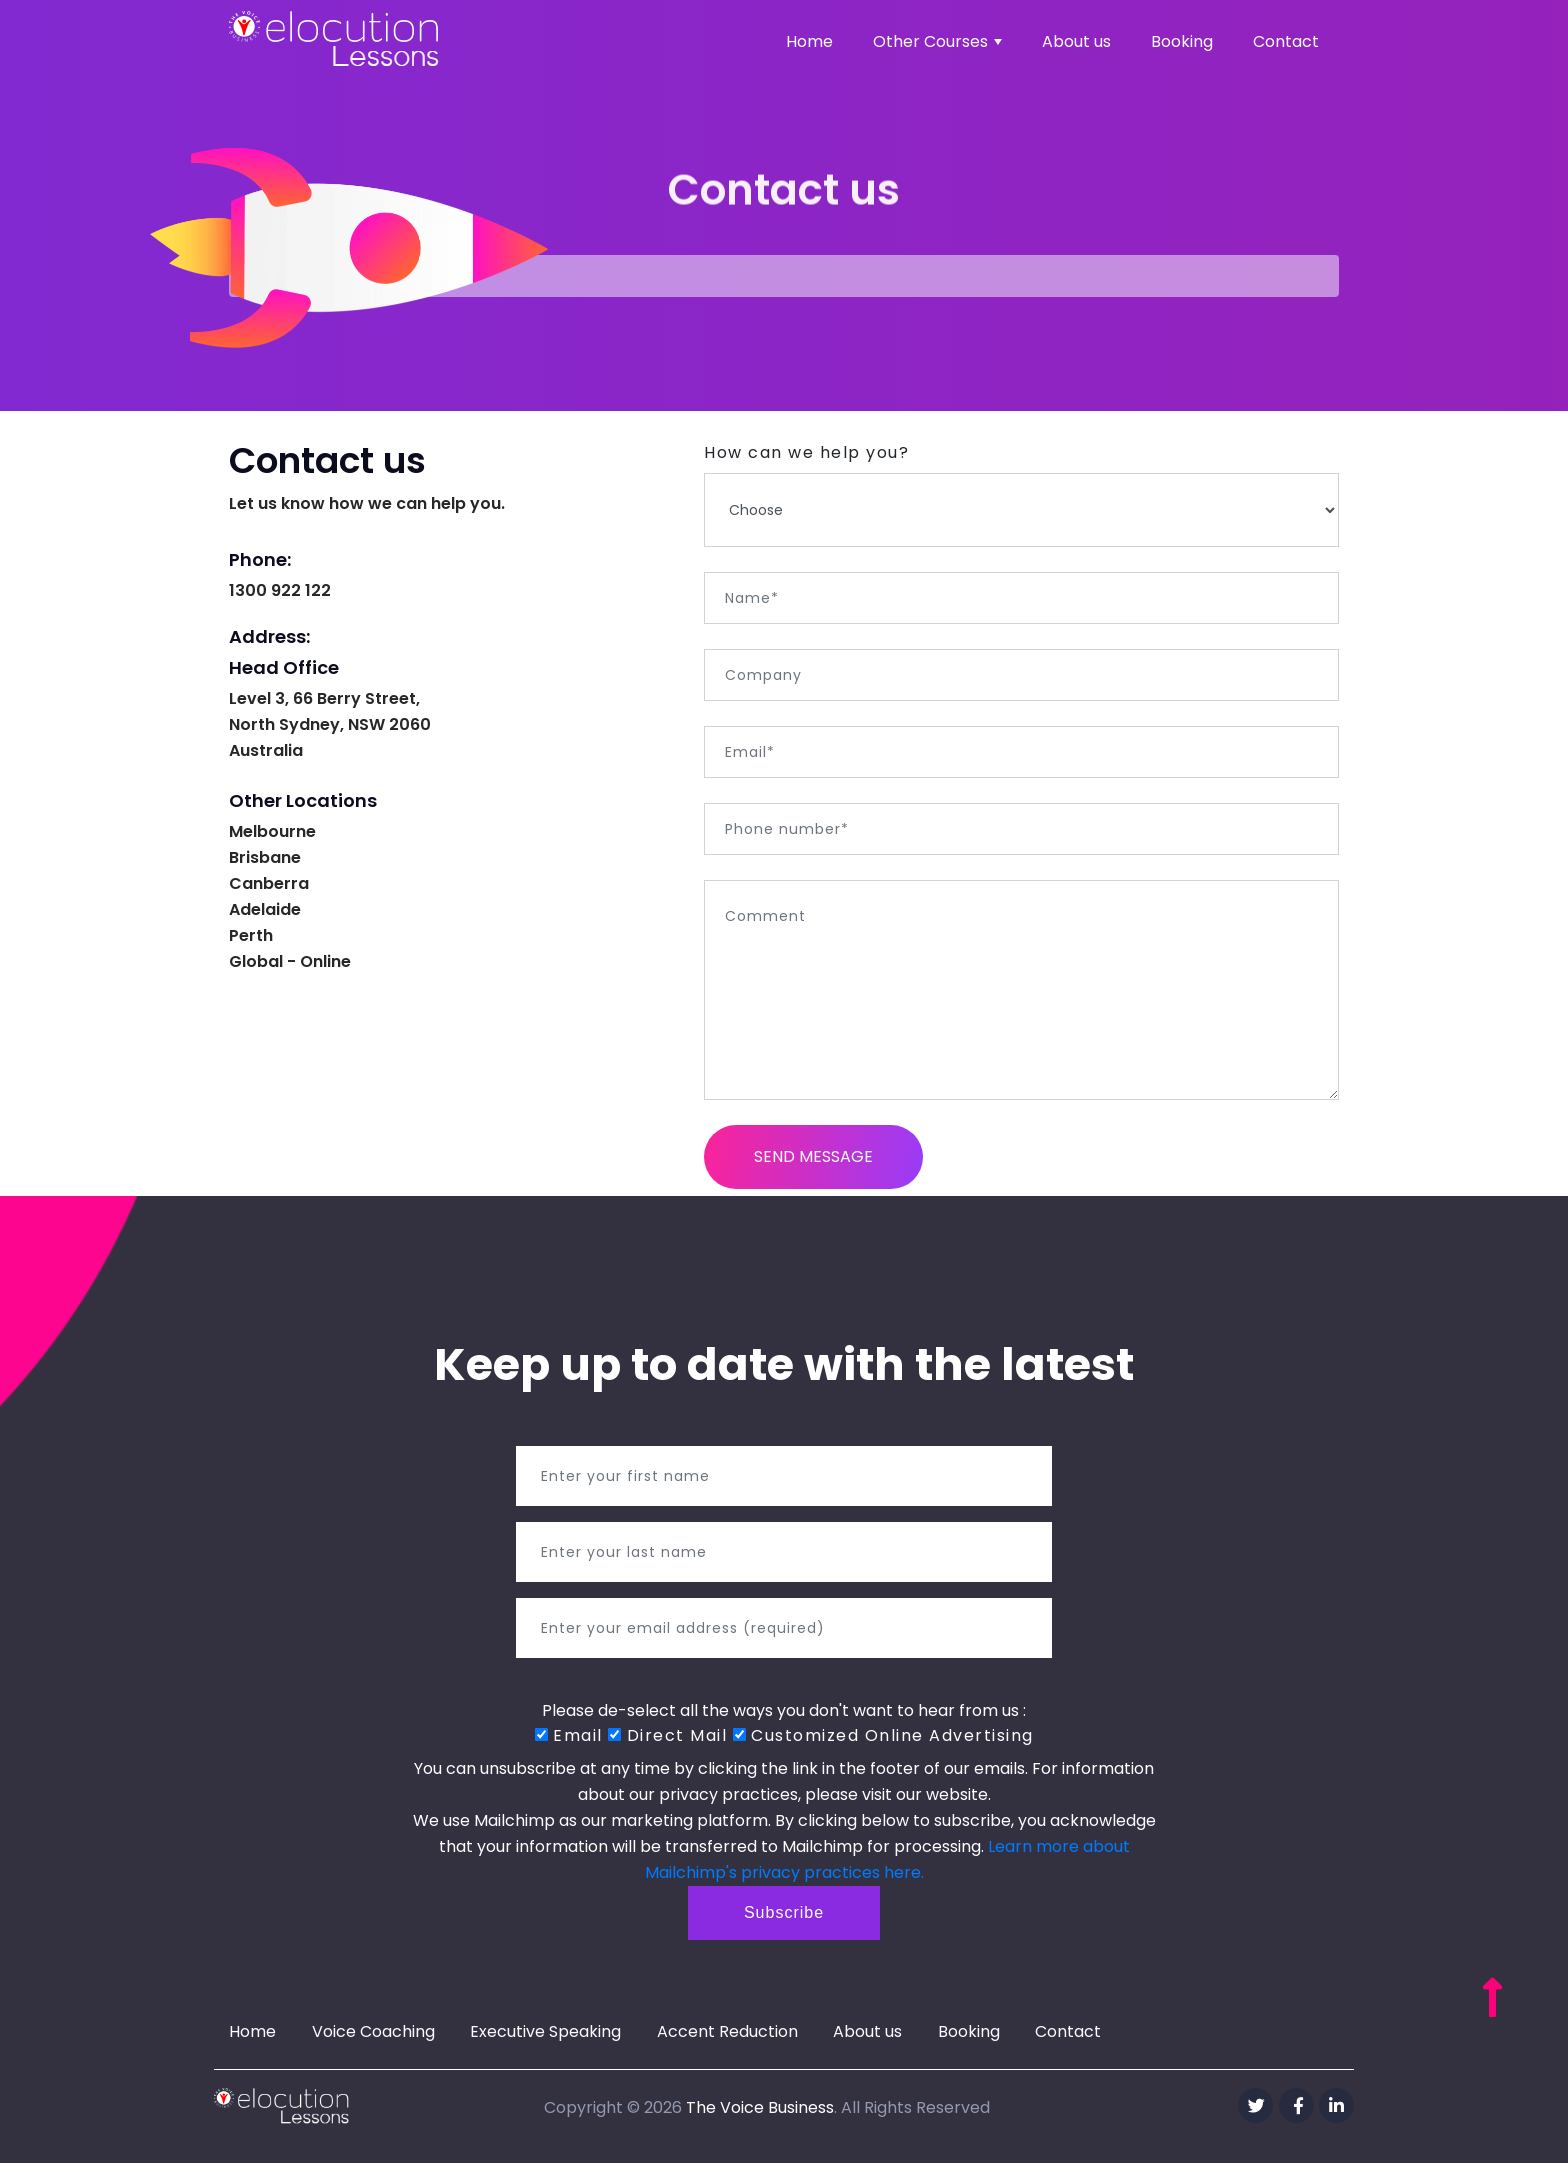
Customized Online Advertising (883, 1735)
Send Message (813, 1156)
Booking (1182, 41)
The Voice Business (760, 2107)
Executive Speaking (545, 2031)
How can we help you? (806, 452)
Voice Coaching (373, 2031)
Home (809, 41)
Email (569, 1735)
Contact (1286, 41)
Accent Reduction (727, 2031)
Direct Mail (667, 1735)
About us (1076, 41)
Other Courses (937, 41)
